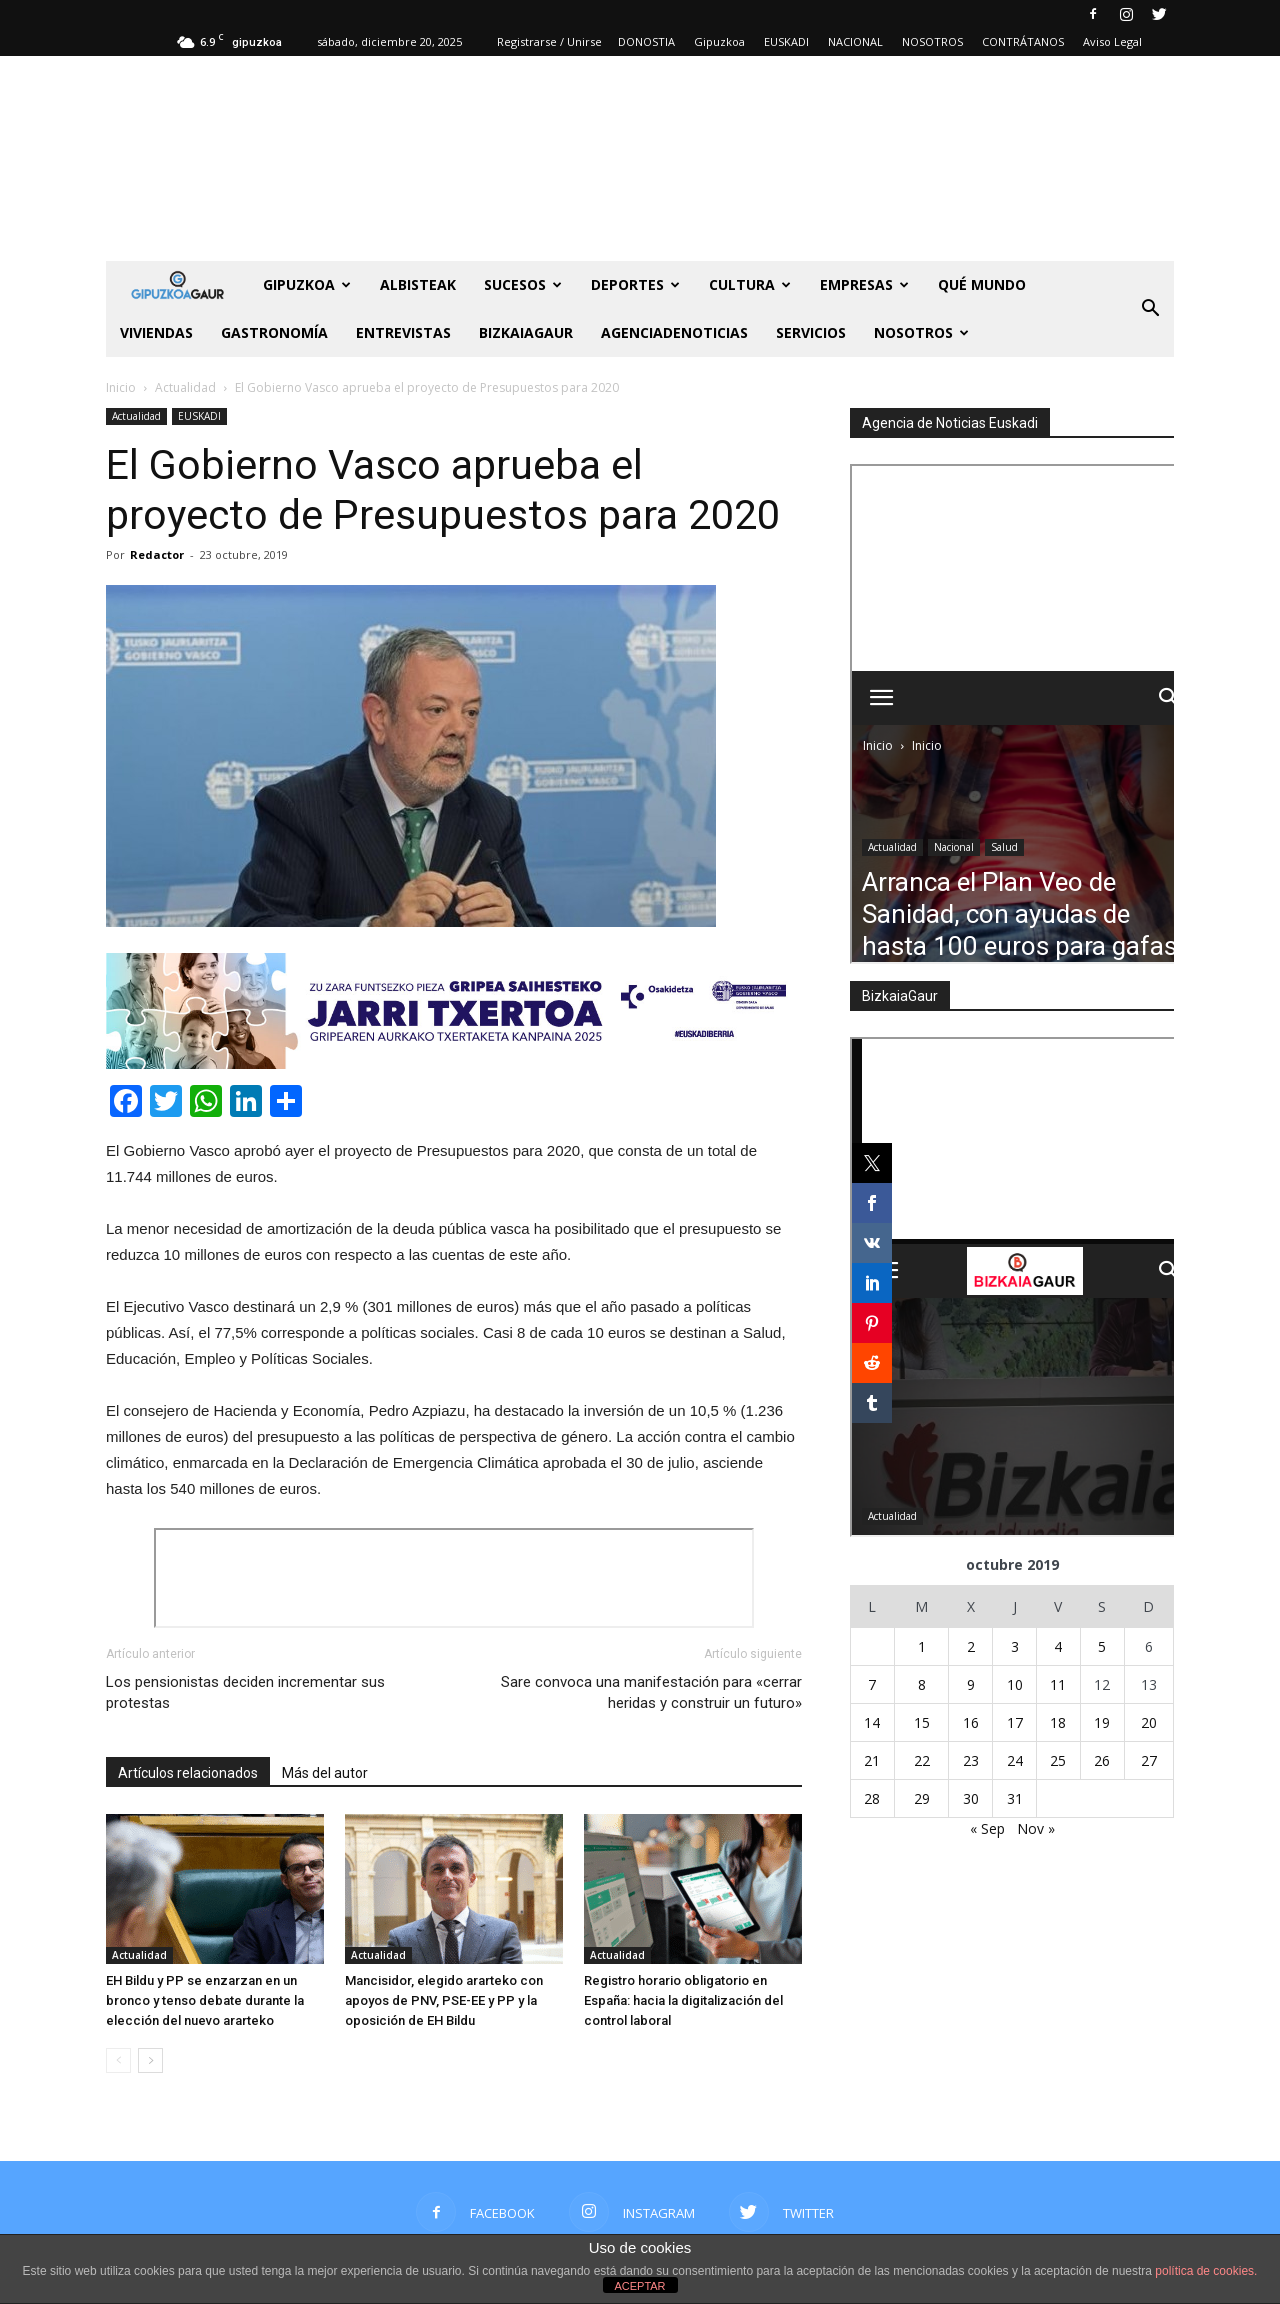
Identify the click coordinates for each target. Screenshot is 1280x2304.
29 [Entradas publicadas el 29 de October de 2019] (922, 1798)
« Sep (987, 1828)
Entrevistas (403, 332)
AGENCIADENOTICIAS (674, 332)
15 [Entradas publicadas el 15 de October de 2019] (922, 1722)
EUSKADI (786, 41)
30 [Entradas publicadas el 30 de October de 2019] (971, 1798)
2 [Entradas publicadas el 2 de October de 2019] (971, 1646)
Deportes (635, 284)
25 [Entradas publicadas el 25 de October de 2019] (1058, 1760)
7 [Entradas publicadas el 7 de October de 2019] (872, 1684)
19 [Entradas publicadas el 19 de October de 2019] (1102, 1722)
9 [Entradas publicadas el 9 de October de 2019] (971, 1684)
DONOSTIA (646, 41)
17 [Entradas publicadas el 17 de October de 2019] (1015, 1722)
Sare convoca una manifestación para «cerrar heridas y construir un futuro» (651, 1692)
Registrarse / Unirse (549, 41)
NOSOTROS (932, 41)
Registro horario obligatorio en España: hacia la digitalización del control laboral (683, 2000)
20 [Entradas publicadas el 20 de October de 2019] (1149, 1722)
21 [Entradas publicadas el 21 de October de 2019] (872, 1760)
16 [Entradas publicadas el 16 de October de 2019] (971, 1722)
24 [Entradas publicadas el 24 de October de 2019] (1015, 1760)
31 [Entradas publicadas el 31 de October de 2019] (1015, 1798)
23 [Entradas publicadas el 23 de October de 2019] (971, 1760)
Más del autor (325, 1773)
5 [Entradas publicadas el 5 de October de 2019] (1102, 1646)
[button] (1150, 309)
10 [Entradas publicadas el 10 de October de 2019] (1015, 1684)
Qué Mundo (982, 284)
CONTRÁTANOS (1023, 41)
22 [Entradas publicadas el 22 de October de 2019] (922, 1760)
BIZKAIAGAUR (526, 332)
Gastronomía (274, 332)
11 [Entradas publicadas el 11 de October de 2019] (1058, 1684)
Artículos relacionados (188, 1773)
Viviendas (156, 332)
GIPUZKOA (307, 284)
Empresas (864, 284)
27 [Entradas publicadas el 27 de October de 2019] (1149, 1760)
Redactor (157, 554)
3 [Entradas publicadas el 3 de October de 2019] (1015, 1646)
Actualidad (136, 416)
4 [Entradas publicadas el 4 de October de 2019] (1058, 1646)
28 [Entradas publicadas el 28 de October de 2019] (872, 1798)
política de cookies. (1206, 2271)
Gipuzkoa (719, 41)
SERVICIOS (811, 332)
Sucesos (523, 284)
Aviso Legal (1112, 41)
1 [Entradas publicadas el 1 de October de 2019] (922, 1646)
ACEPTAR (639, 2286)
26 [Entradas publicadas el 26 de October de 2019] (1102, 1760)
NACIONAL (855, 41)
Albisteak (418, 284)
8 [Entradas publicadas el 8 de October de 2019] (922, 1684)
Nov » (1036, 1828)
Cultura (750, 284)
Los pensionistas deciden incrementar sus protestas (245, 1692)
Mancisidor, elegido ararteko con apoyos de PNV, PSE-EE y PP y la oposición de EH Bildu (444, 2000)
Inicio (121, 387)
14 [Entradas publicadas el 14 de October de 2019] (872, 1722)
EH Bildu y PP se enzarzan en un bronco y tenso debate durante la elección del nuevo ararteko (205, 2000)
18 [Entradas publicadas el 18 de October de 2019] (1058, 1722)
